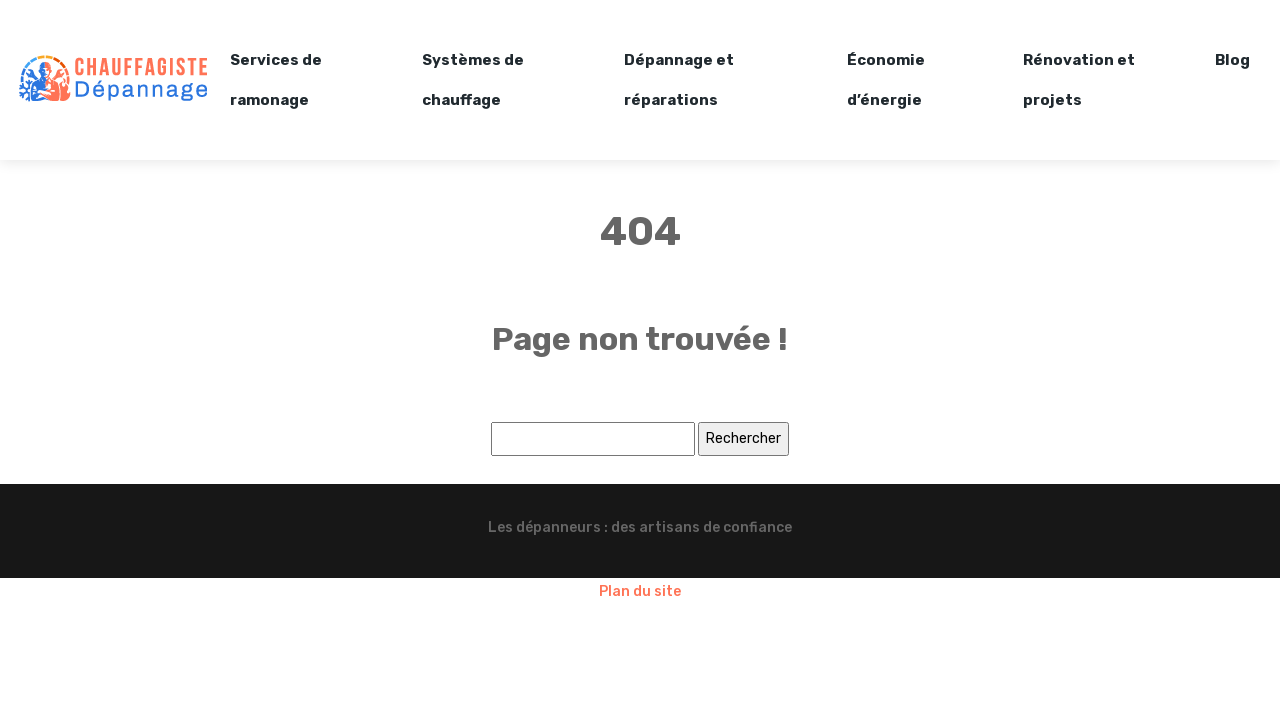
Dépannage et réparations (679, 80)
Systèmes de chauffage (473, 80)
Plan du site (640, 591)
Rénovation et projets (1079, 80)
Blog (1232, 60)
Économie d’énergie (886, 80)
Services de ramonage (276, 80)
